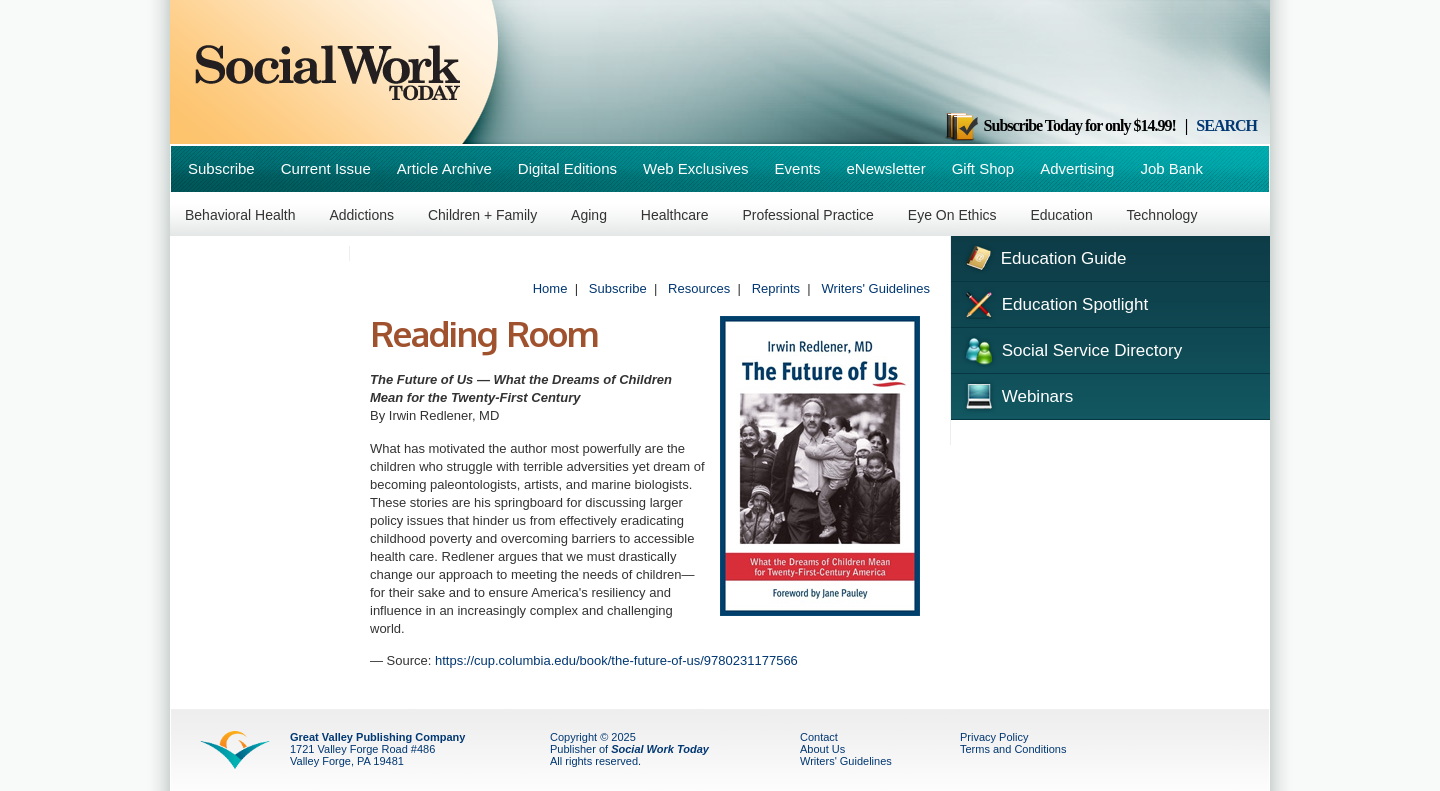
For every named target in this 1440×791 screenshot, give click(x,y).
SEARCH (1226, 125)
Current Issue (326, 168)
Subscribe (221, 168)
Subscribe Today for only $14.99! (1060, 125)
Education (1061, 215)
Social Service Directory (1071, 349)
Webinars (1017, 394)
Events (798, 168)
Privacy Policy (994, 737)
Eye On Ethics (952, 215)
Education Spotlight (1054, 303)
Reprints (776, 288)
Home (550, 288)
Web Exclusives (696, 168)
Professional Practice (808, 215)
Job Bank (1171, 168)
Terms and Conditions (1013, 749)
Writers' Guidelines (876, 288)
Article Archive (444, 168)
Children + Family (482, 215)
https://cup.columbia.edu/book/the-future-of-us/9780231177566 (616, 660)
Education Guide (1043, 256)
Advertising (1077, 168)
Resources (699, 288)
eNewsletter (885, 168)
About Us (822, 749)
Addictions (361, 215)
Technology (1162, 215)
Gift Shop (983, 168)
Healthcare (675, 215)
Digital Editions (567, 168)
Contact (819, 737)
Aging (589, 215)
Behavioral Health (240, 215)
